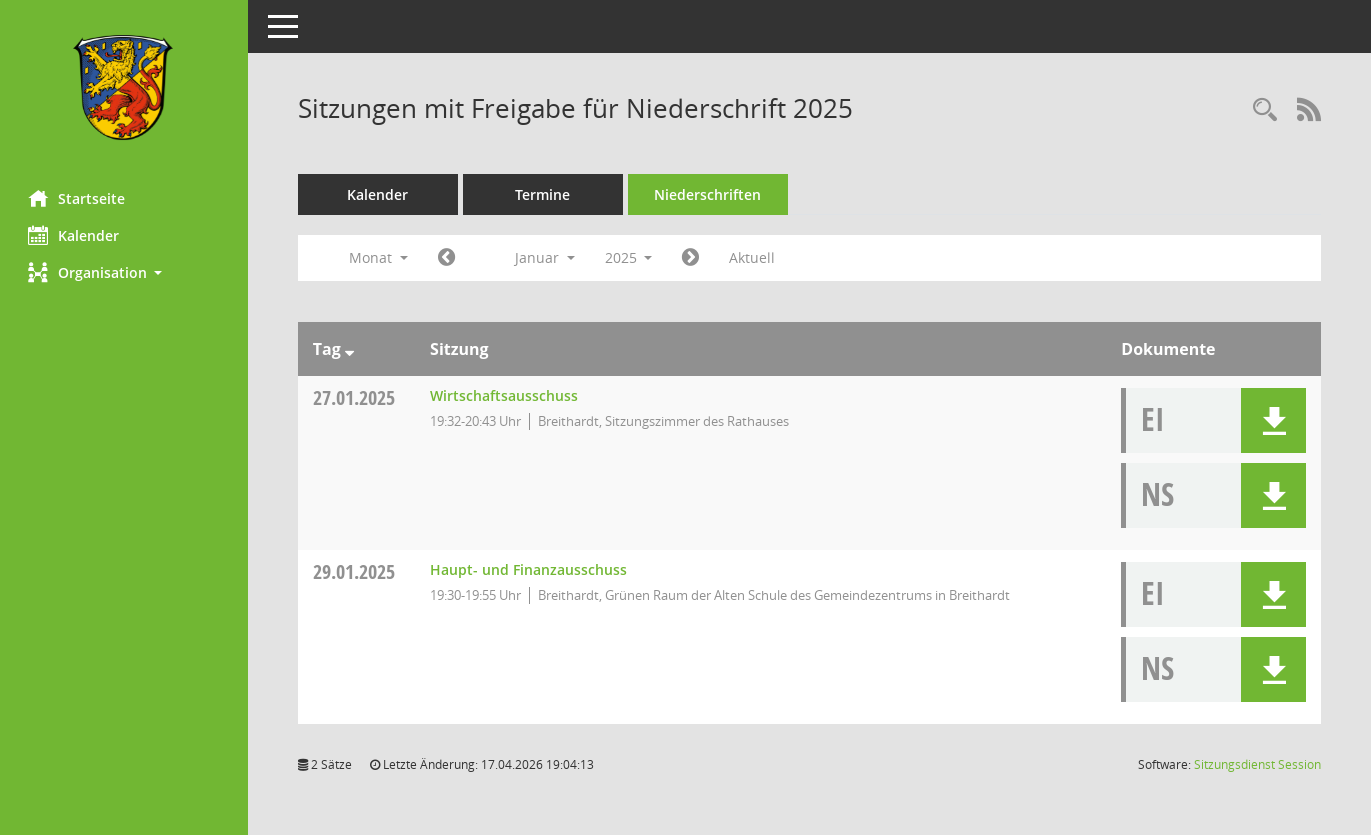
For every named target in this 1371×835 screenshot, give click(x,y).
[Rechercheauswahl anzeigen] (1265, 110)
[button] (125, 272)
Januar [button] (547, 257)
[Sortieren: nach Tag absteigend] (351, 349)
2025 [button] (631, 257)
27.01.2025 (356, 397)
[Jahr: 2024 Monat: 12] (448, 258)
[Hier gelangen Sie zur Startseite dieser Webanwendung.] (125, 87)
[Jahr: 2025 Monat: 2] (693, 258)
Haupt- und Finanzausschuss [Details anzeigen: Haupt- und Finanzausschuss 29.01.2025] (530, 569)
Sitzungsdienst (1257, 764)
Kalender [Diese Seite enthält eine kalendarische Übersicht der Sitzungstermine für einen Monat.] (75, 235)
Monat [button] (380, 257)
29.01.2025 (356, 571)
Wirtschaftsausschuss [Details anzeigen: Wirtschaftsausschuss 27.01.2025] (506, 395)
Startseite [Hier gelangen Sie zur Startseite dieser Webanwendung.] (78, 198)
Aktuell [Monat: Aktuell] (755, 257)
